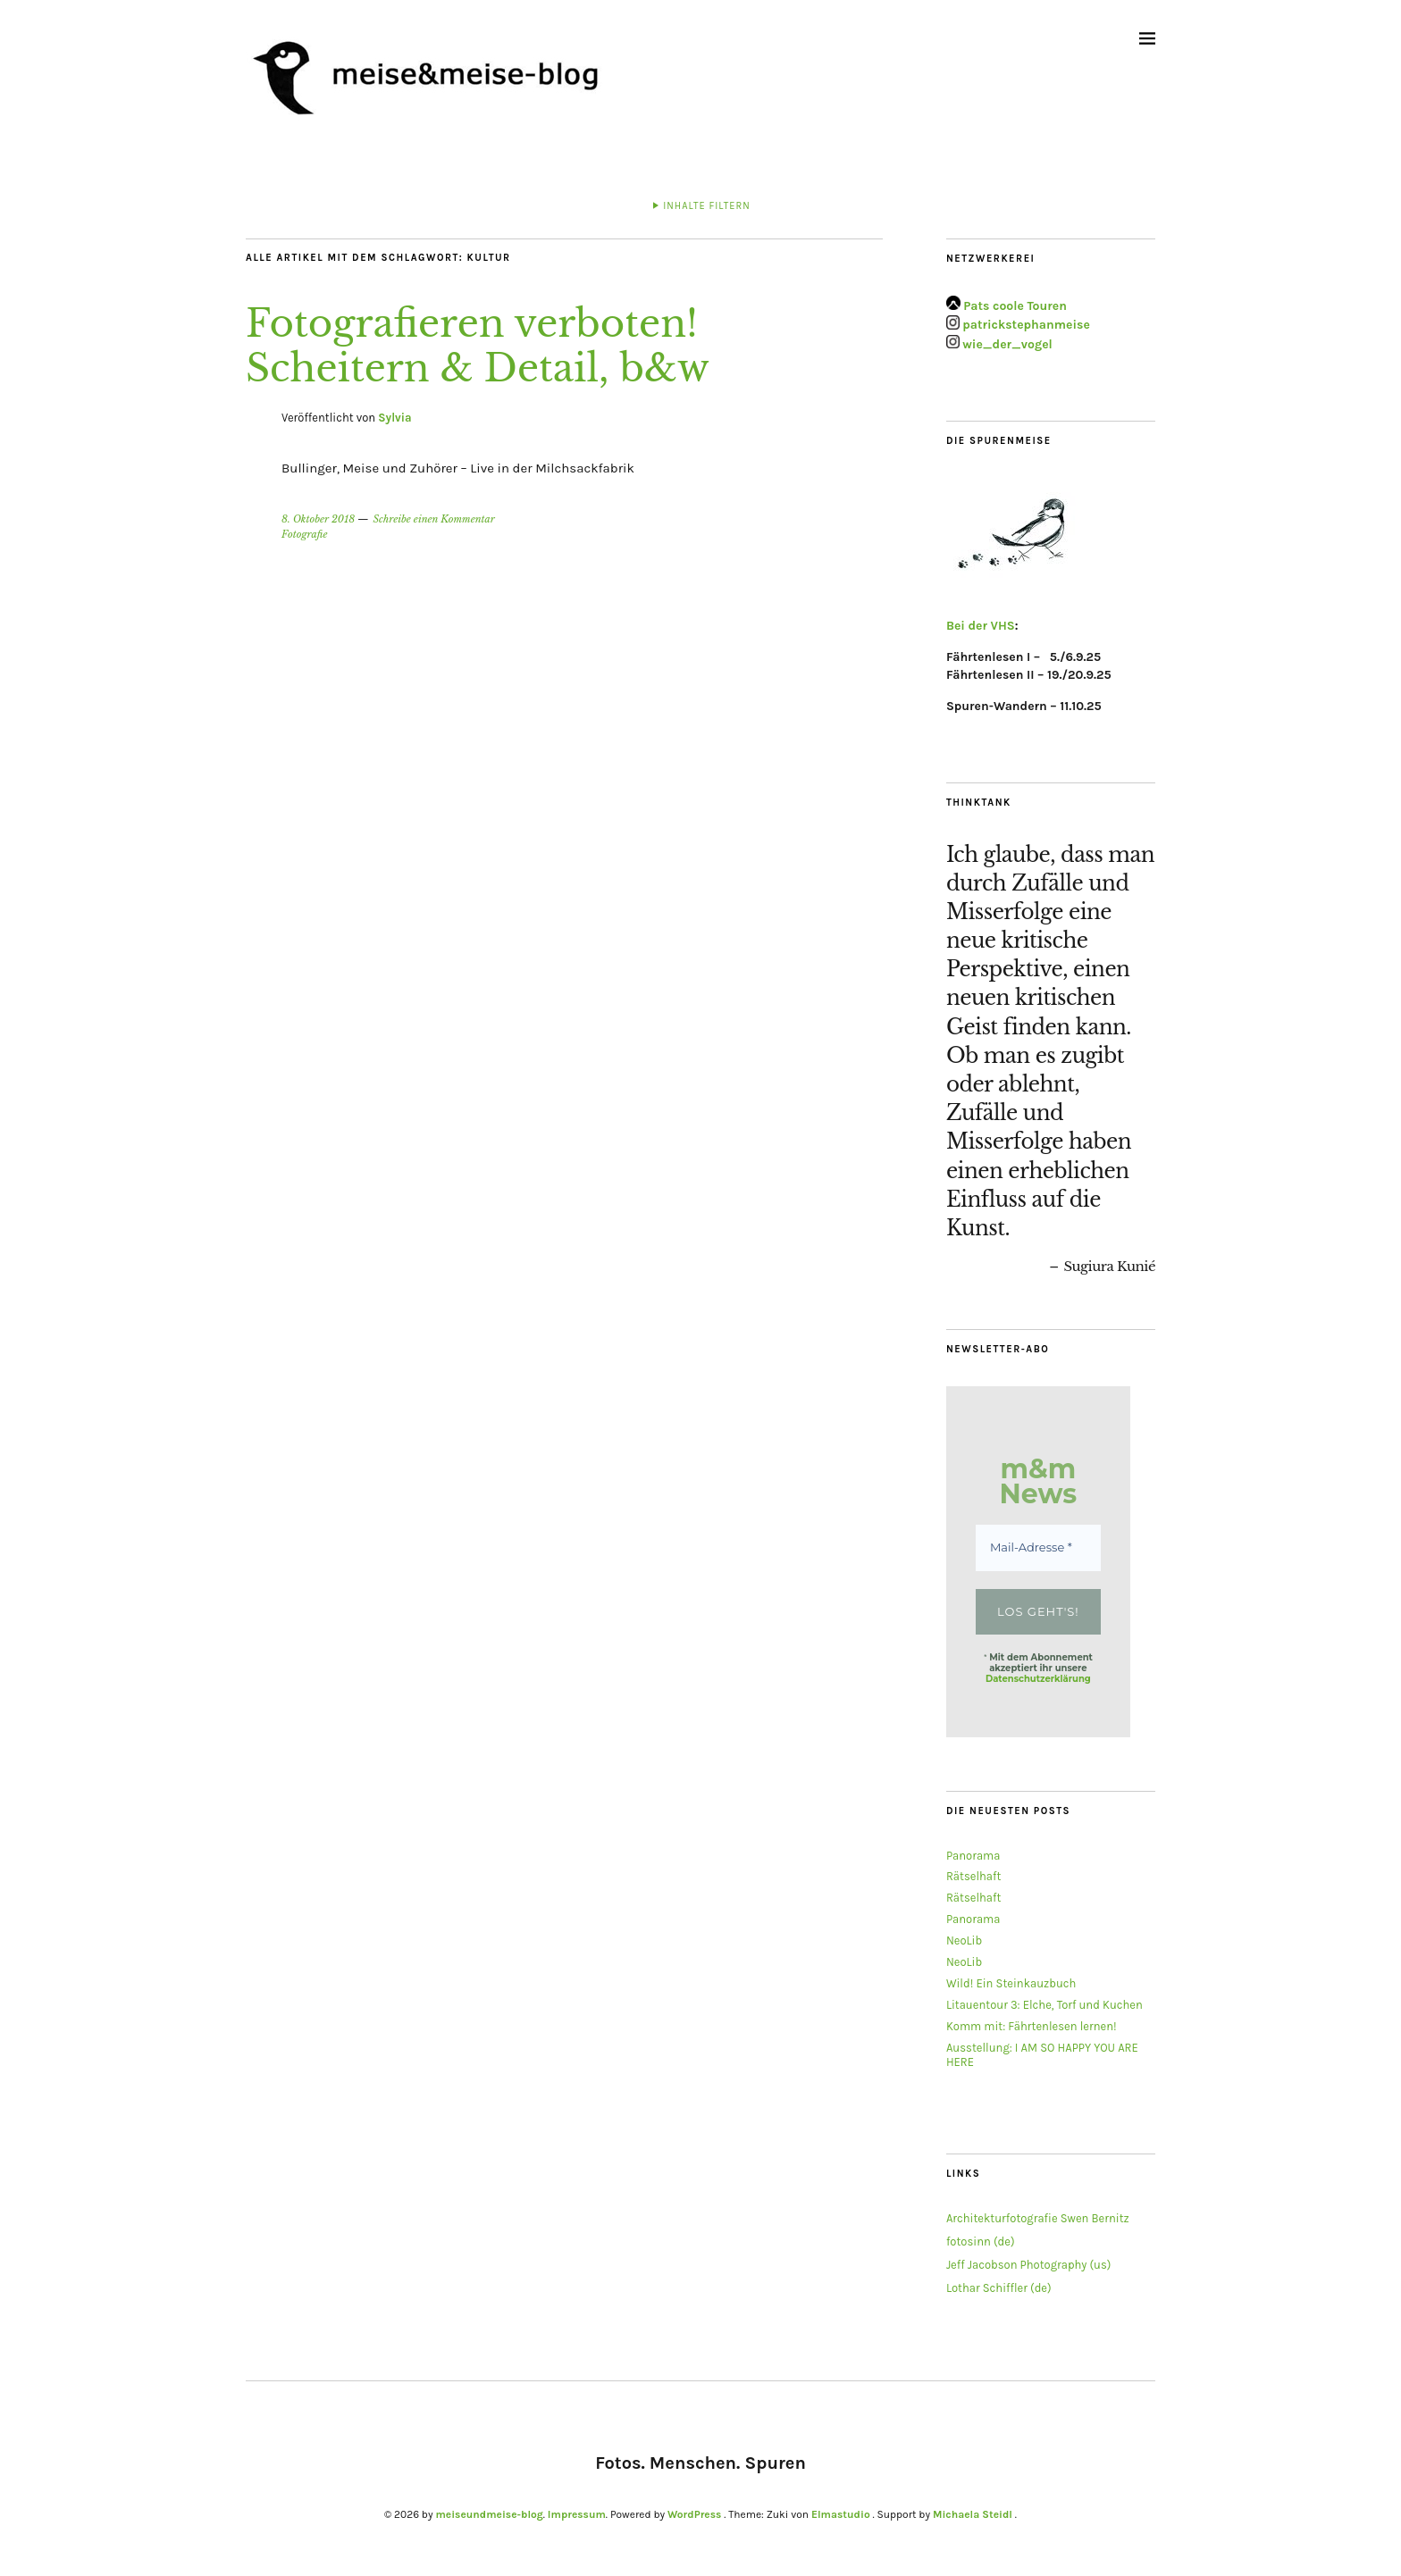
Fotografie (304, 534)
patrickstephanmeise (1026, 325)
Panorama (973, 1855)
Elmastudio (840, 2514)
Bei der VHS (980, 625)
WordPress (694, 2514)
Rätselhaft (974, 1876)
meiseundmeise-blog (488, 2514)
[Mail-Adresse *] (1038, 1548)
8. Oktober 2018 (318, 519)
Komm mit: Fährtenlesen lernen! (1031, 2026)
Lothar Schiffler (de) (999, 2288)
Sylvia (394, 417)
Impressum (577, 2514)
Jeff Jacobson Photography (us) (1029, 2264)
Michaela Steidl (972, 2514)
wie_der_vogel (1007, 344)
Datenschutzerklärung (1038, 1679)
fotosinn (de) (980, 2241)
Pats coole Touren (1015, 306)
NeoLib (964, 1940)
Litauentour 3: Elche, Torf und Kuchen (1044, 2004)
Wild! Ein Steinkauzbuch (1011, 1983)
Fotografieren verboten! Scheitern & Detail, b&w (477, 345)
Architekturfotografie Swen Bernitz (1037, 2218)
